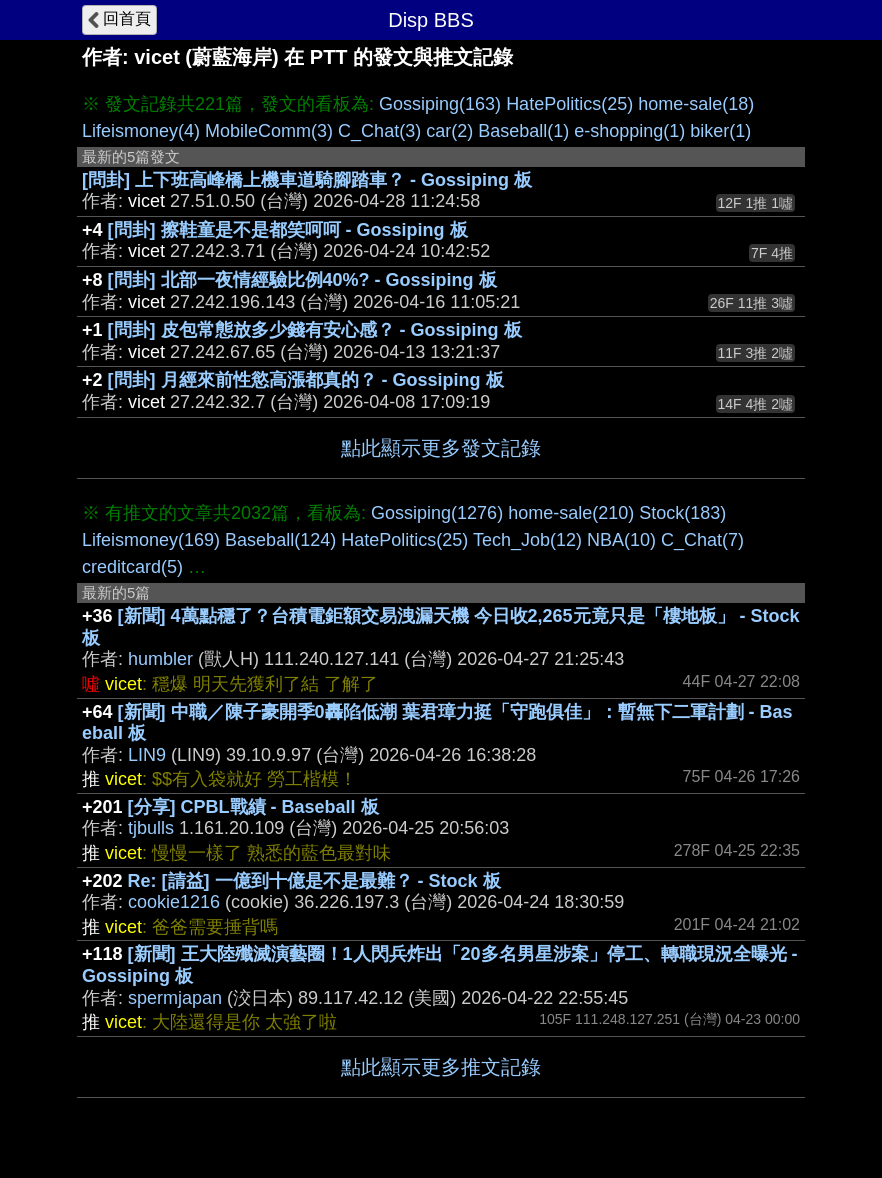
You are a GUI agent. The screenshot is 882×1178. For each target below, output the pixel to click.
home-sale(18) (696, 104)
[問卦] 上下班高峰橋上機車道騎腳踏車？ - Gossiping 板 (307, 180)
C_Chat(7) (702, 540)
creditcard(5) (132, 567)
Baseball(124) (280, 540)
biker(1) (720, 131)
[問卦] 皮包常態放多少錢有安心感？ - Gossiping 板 (315, 330)
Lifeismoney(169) (151, 540)
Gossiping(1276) (437, 513)
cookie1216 (174, 902)
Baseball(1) (523, 131)
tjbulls (151, 828)
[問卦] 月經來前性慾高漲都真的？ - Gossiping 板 (306, 380)
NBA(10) (621, 540)
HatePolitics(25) (569, 104)
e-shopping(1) (629, 131)
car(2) (449, 131)
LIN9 (147, 755)
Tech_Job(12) (527, 540)
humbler (160, 659)
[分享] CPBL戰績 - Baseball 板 (253, 807)
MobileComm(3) (269, 131)
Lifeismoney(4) (141, 131)
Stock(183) (682, 513)
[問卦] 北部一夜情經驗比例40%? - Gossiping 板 (302, 280)
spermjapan (175, 998)
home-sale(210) (571, 513)
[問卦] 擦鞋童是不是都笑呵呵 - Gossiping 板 (288, 230)
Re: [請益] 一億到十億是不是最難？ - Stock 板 (314, 881)
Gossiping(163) (440, 104)
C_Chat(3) (379, 131)
